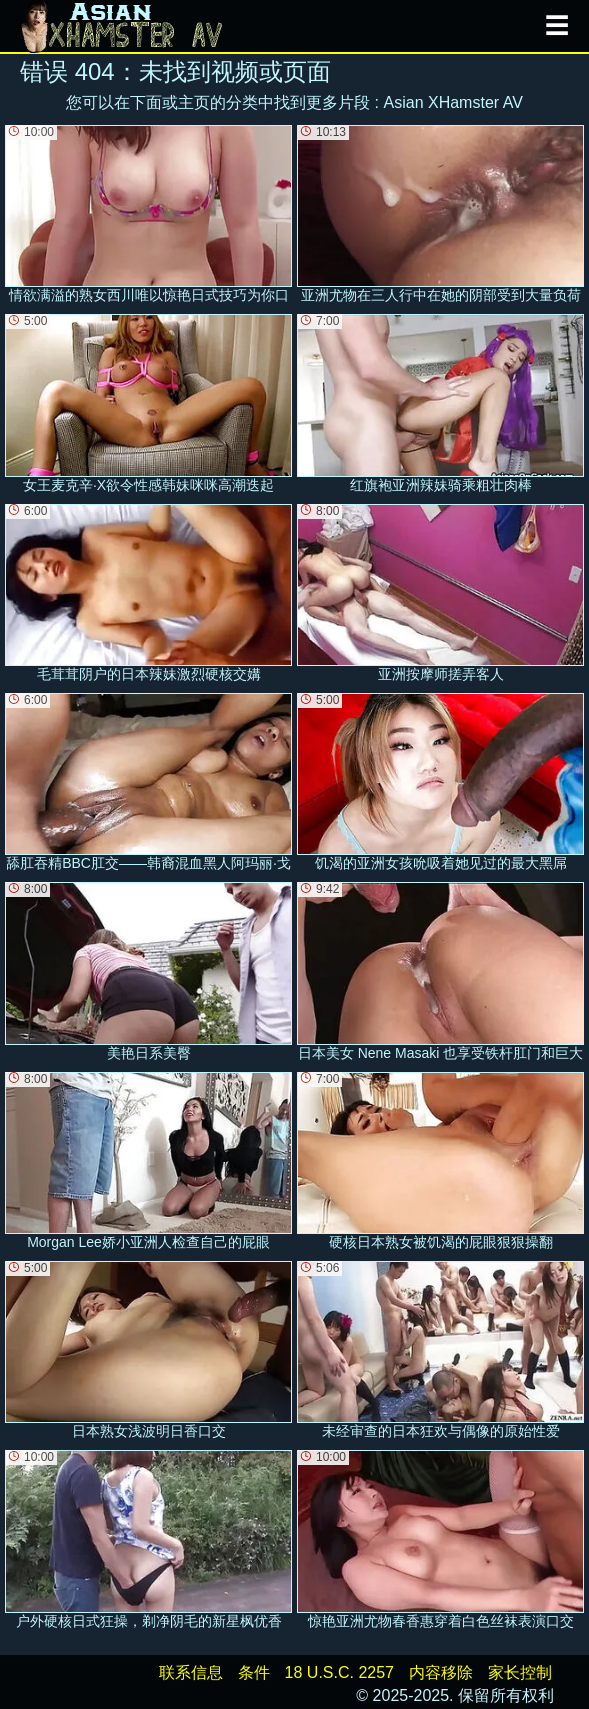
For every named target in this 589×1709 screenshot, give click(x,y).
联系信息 (191, 1672)
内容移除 (441, 1672)
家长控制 (520, 1672)
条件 (254, 1672)
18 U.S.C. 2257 (339, 1672)
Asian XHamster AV (453, 102)
